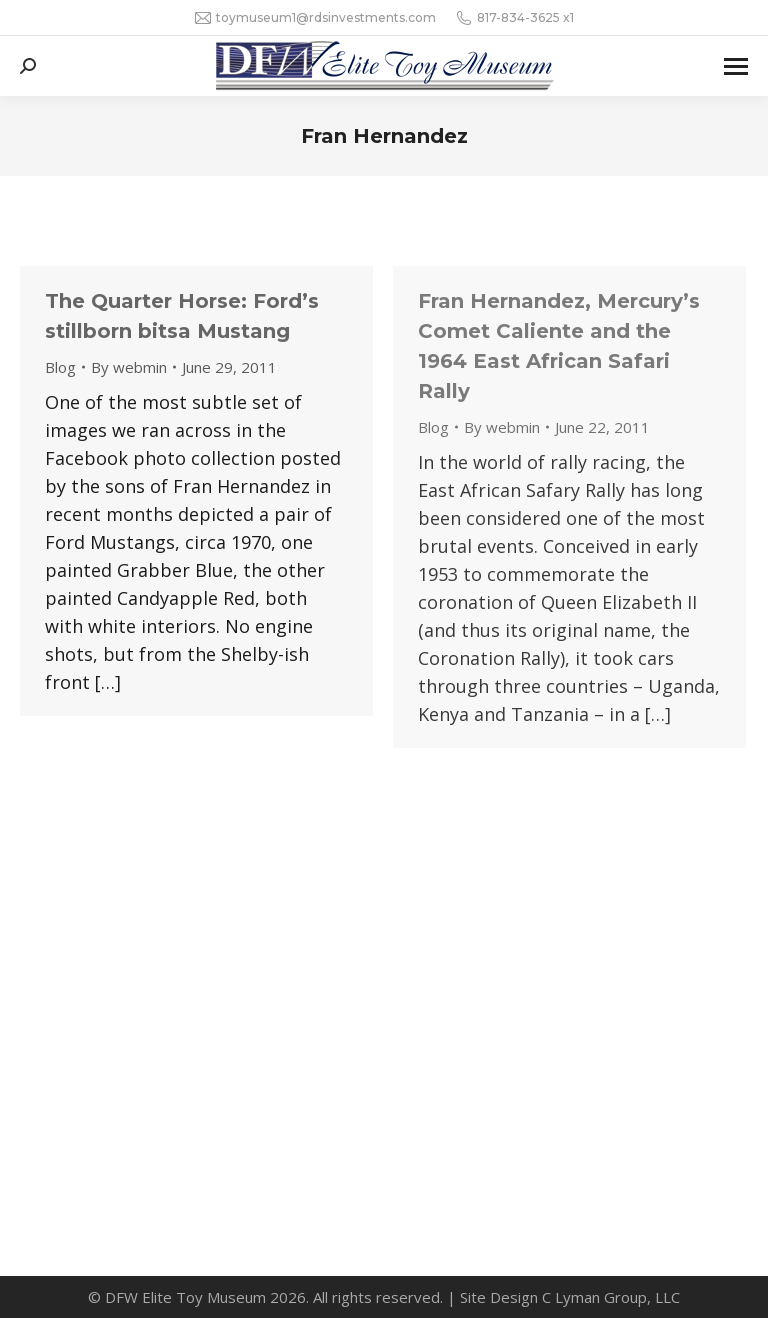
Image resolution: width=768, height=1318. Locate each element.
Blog (60, 367)
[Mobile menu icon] (736, 66)
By (129, 367)
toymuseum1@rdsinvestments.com (315, 18)
